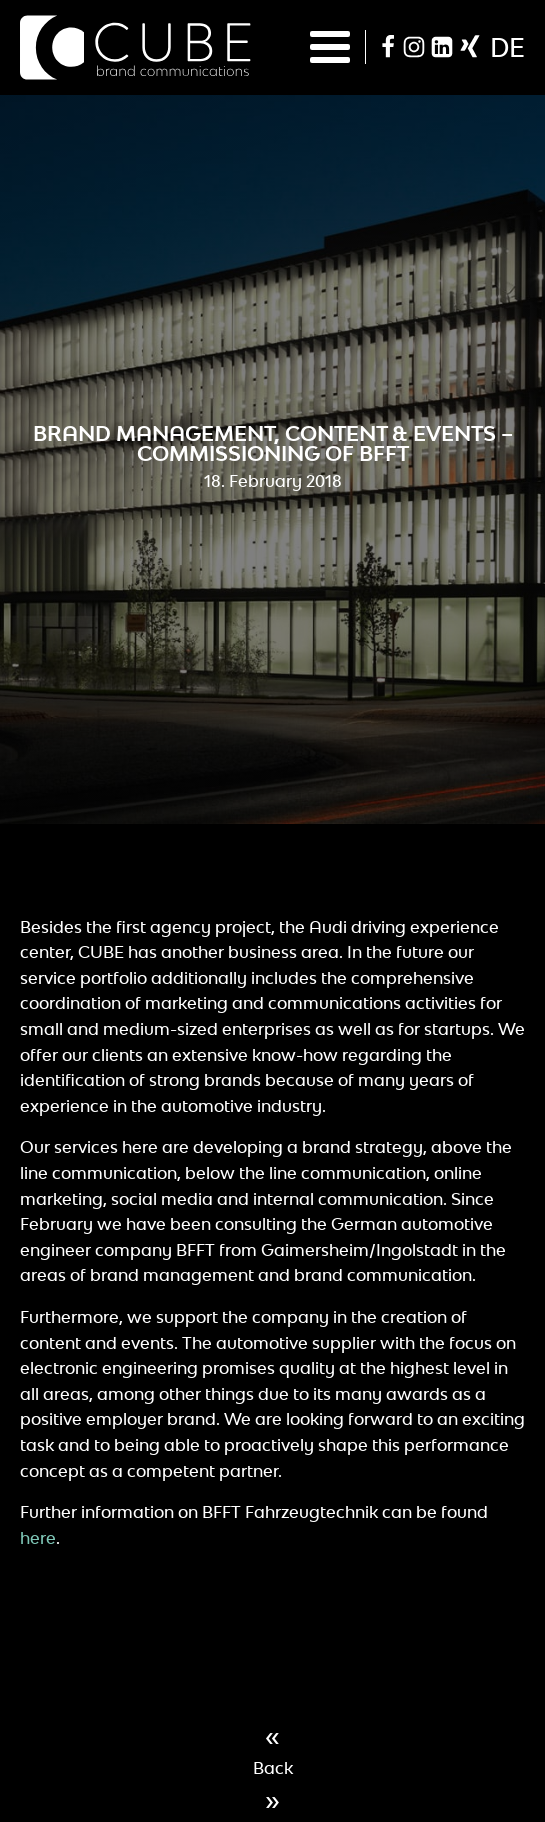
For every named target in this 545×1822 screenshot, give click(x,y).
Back (273, 1768)
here (38, 1538)
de (507, 47)
